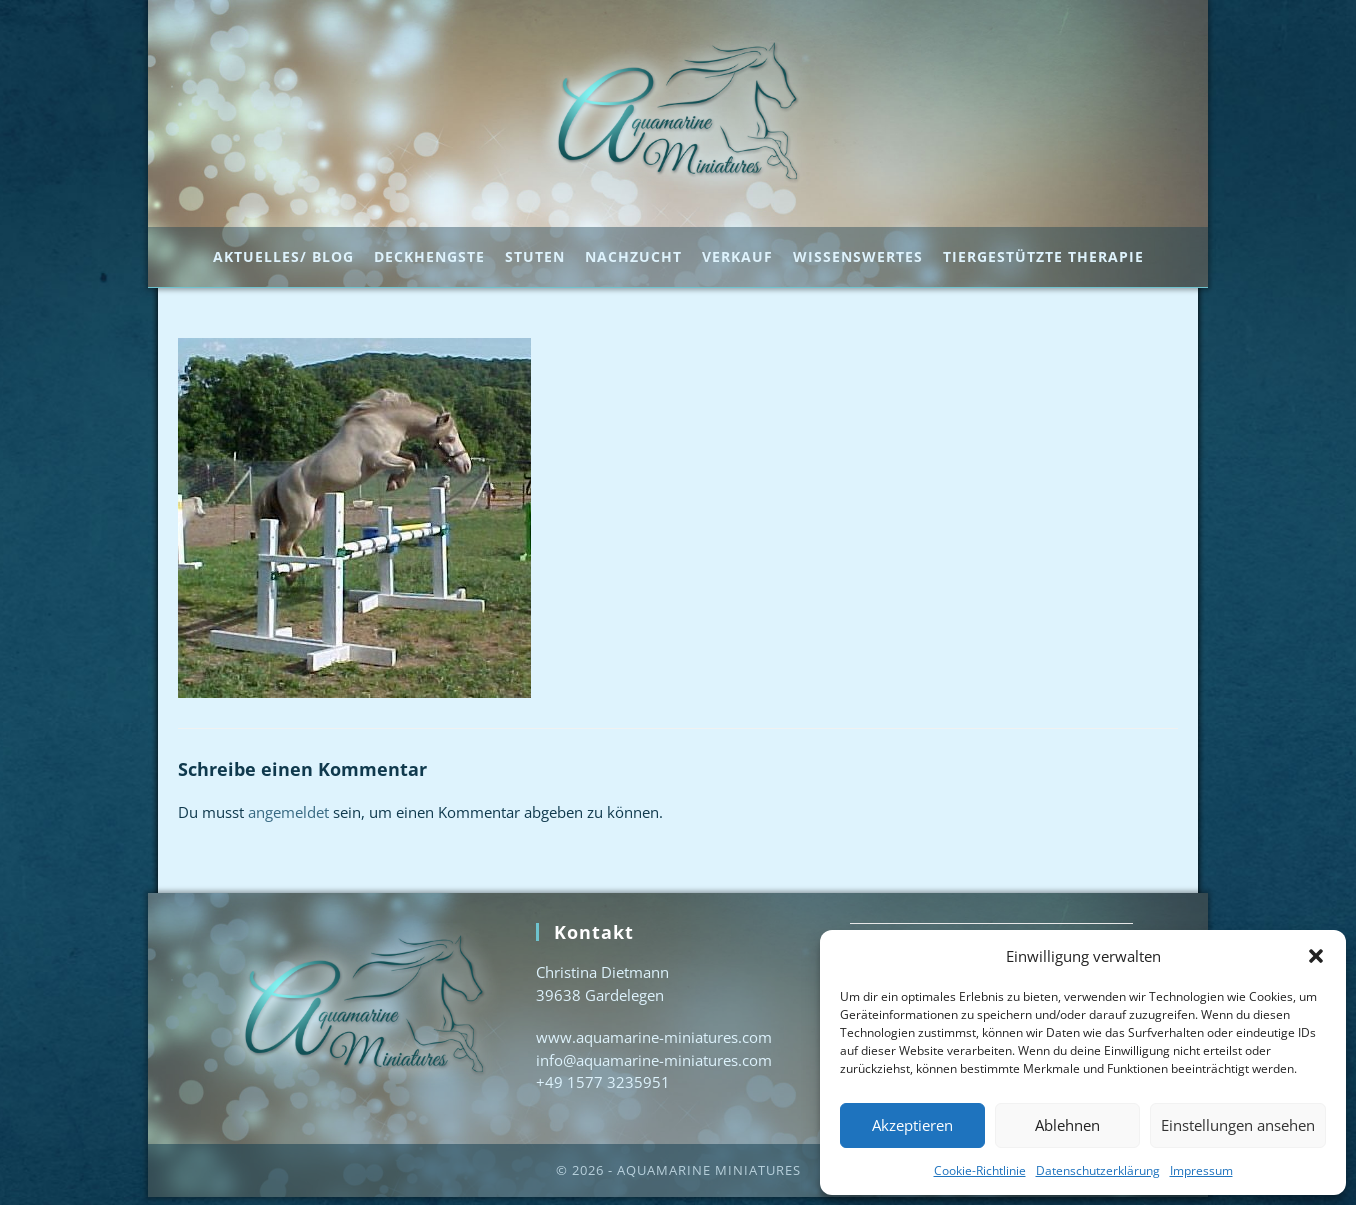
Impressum (1201, 1170)
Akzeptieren (912, 1125)
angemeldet (288, 820)
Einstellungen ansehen (1238, 1125)
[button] (1316, 956)
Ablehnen (1067, 1125)
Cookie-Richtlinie (980, 1170)
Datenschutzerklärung (1098, 1170)
